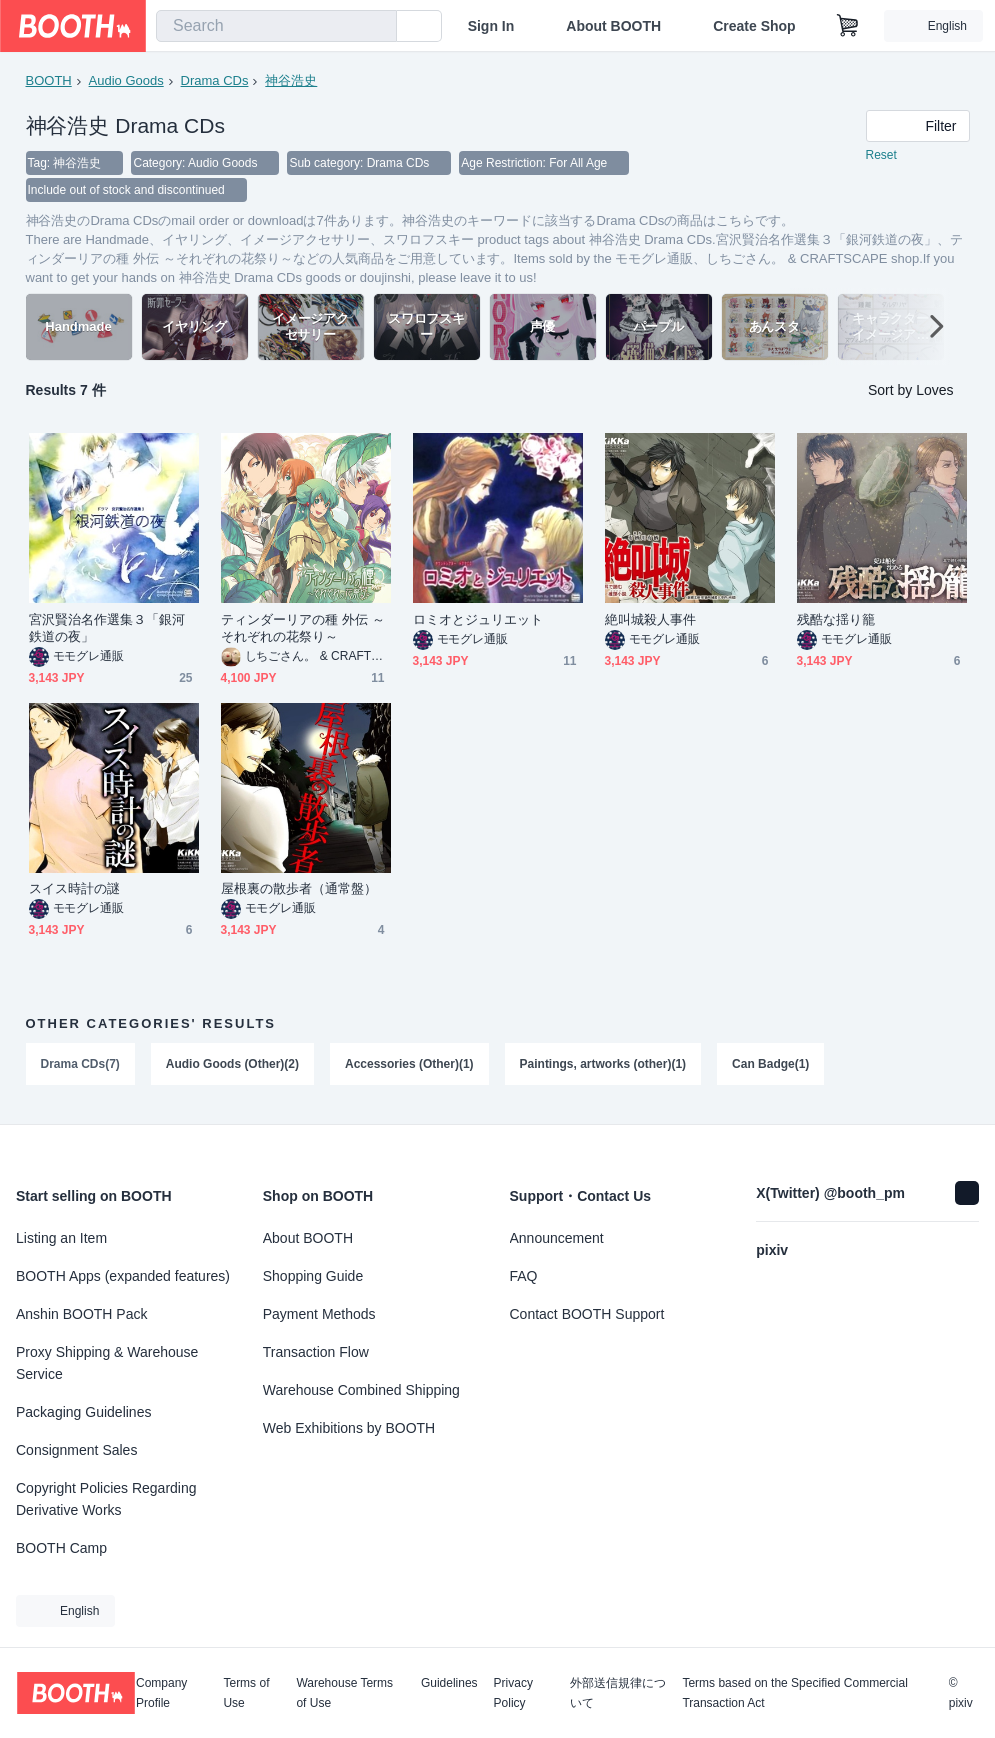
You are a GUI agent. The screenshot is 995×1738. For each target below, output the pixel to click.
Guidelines (449, 1683)
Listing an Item (61, 1238)
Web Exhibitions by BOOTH (349, 1428)
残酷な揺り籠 (836, 621)
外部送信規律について (618, 1693)
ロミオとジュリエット (478, 621)
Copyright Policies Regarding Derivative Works (106, 1499)
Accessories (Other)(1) (409, 1066)
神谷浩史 (291, 80)
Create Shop (754, 26)
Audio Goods (126, 80)
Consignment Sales (76, 1450)
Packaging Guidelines (83, 1412)
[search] (377, 27)
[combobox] (276, 26)
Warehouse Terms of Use (344, 1693)
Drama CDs (215, 80)
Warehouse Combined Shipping (361, 1390)
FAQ (524, 1276)
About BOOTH (613, 26)
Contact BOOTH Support (587, 1314)
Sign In (491, 26)
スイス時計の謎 (75, 890)
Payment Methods (319, 1314)
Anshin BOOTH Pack (82, 1314)
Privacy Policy (513, 1693)
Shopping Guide (313, 1276)
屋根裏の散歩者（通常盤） (299, 890)
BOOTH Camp (61, 1548)
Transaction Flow (316, 1352)
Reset (881, 156)
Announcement (557, 1238)
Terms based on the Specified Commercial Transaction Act (794, 1693)
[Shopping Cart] (848, 26)
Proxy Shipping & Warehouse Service (107, 1363)
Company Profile (161, 1693)
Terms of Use (246, 1693)
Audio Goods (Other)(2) (232, 1066)
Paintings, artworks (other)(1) (603, 1066)
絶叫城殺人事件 (651, 621)
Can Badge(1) (771, 1066)
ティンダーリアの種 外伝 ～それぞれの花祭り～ (303, 630)
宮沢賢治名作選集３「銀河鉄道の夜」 (107, 630)
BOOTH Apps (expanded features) (123, 1276)
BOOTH (49, 80)
